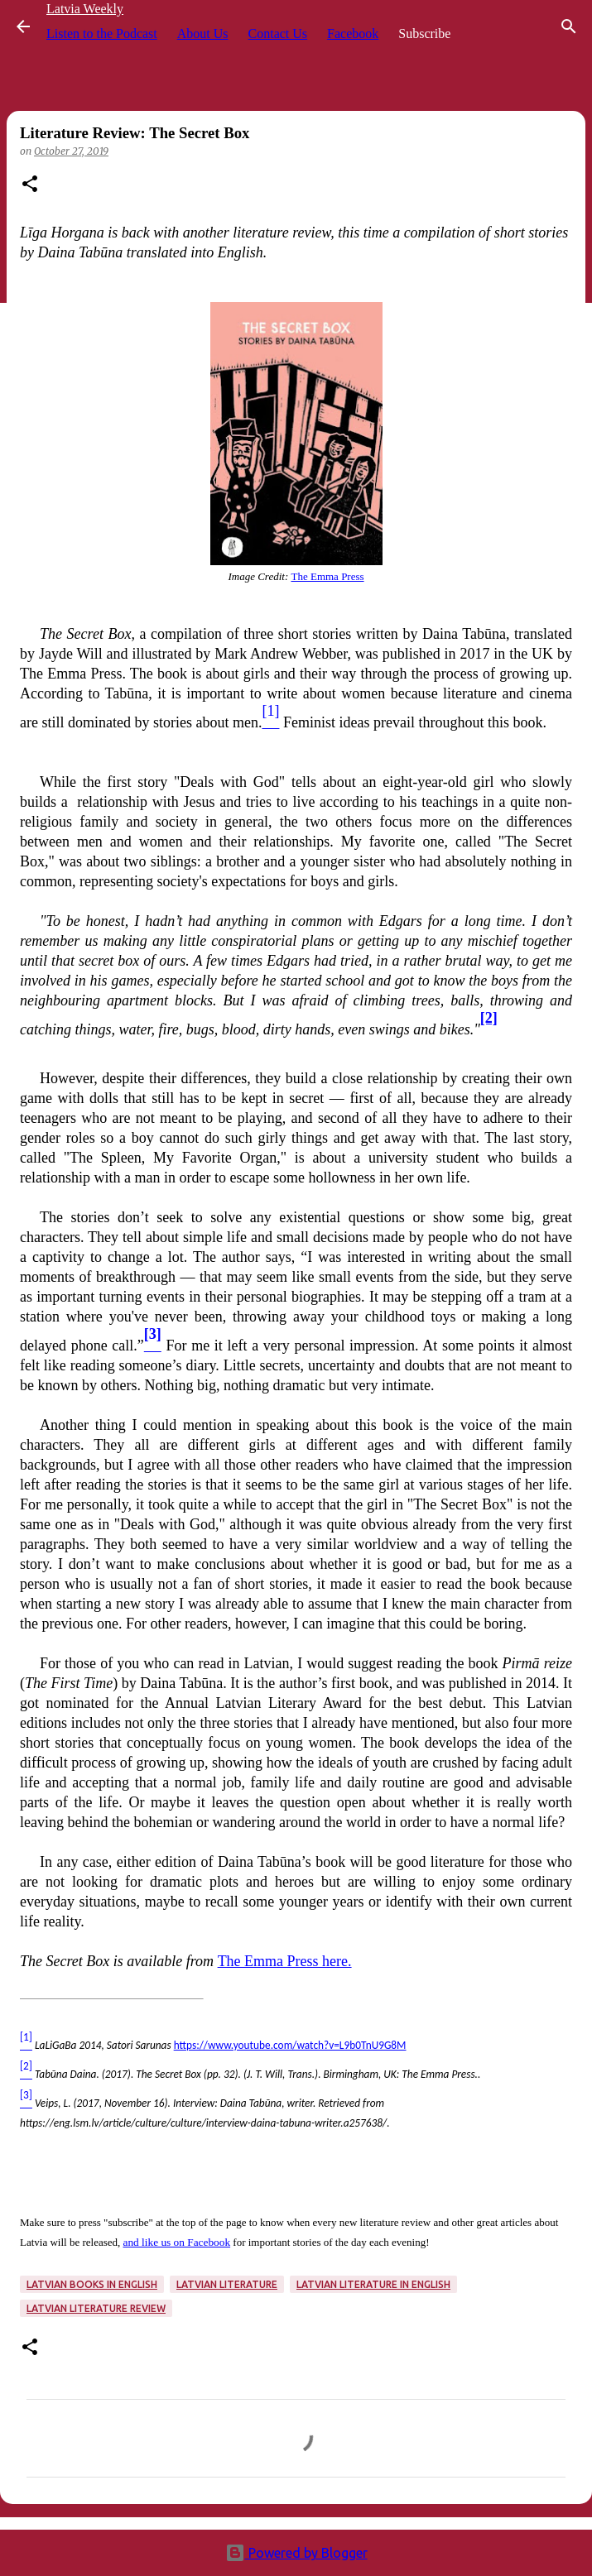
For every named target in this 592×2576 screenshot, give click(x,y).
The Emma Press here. (285, 1961)
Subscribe (424, 33)
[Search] (569, 26)
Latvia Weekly (84, 9)
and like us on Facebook (177, 2242)
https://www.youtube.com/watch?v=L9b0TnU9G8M (290, 2045)
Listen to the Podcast (101, 33)
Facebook (352, 33)
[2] (489, 1018)
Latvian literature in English (373, 2284)
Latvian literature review (96, 2308)
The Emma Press (327, 576)
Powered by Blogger (296, 2552)
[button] (30, 185)
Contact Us (278, 33)
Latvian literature (226, 2284)
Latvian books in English (91, 2284)
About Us (203, 33)
